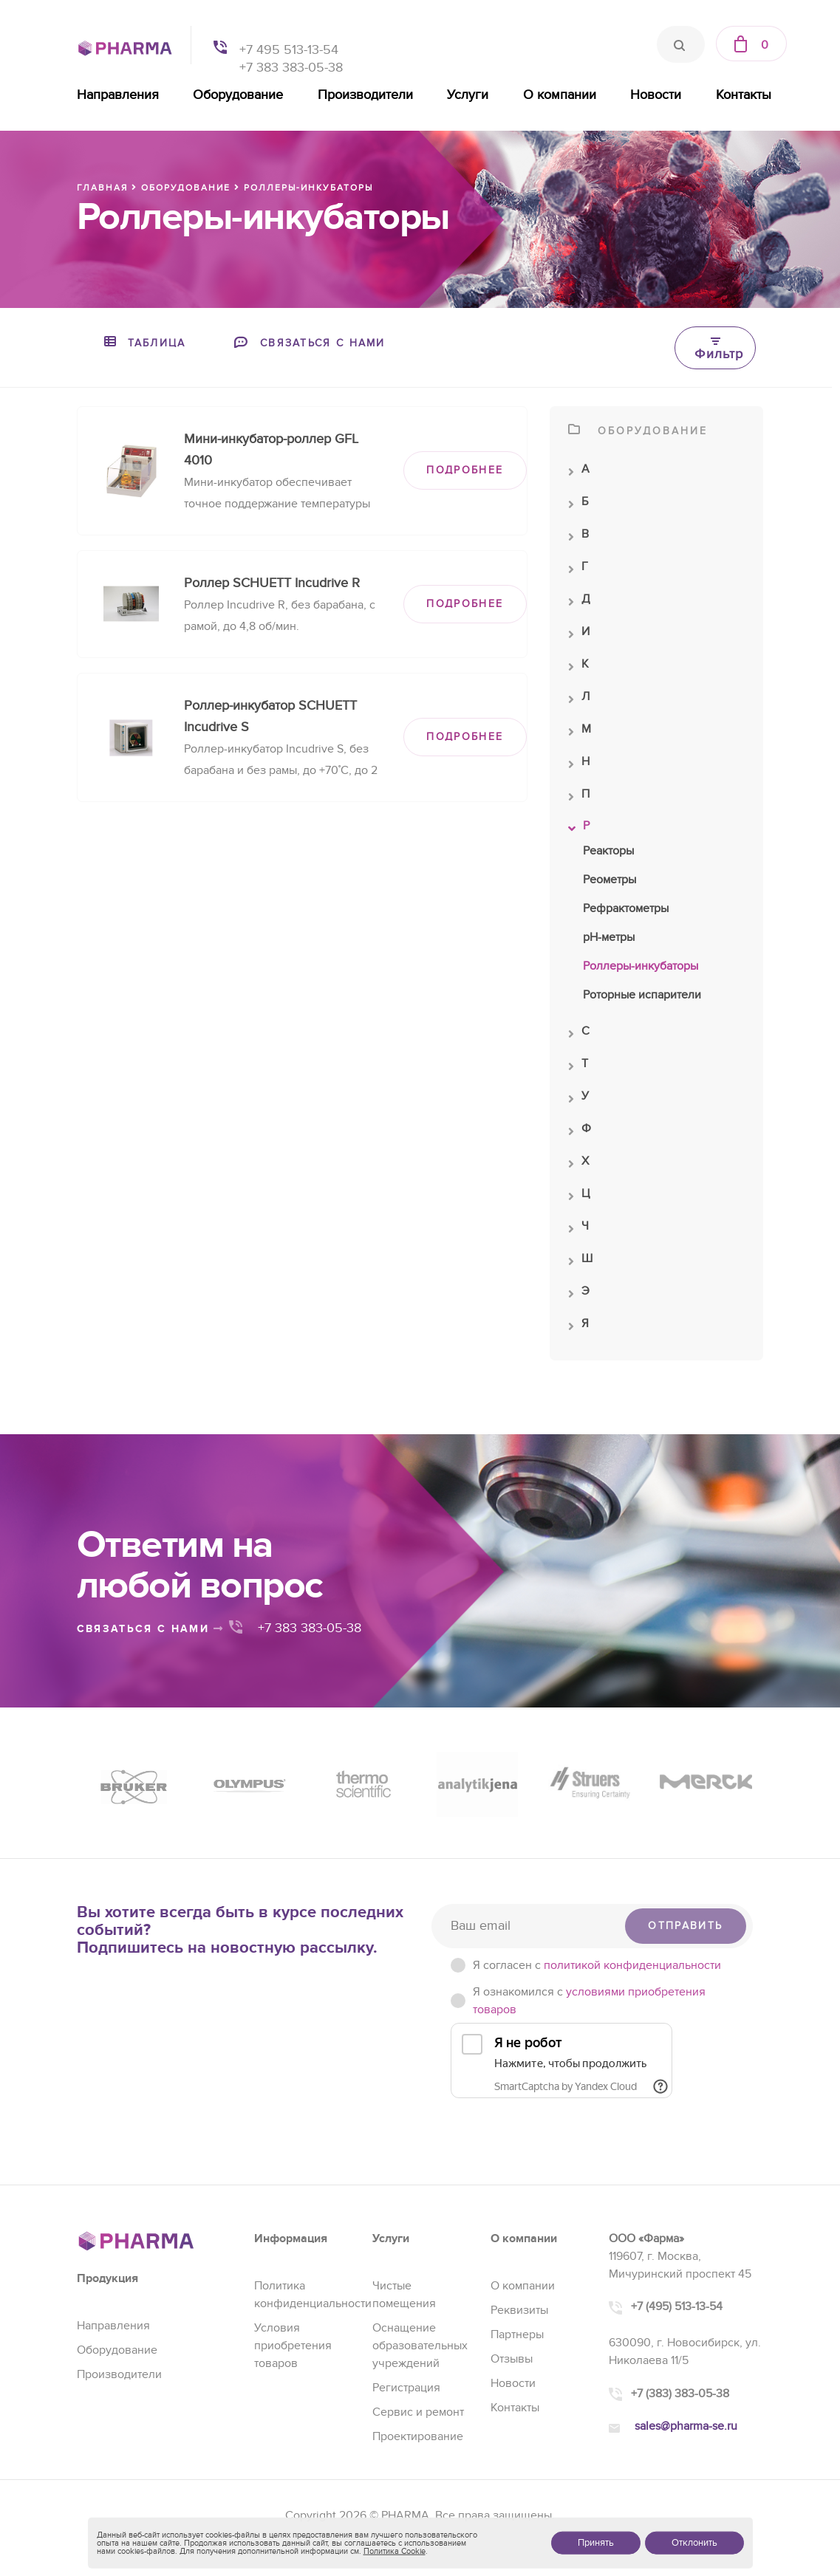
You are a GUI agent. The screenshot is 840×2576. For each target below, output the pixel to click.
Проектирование (417, 2436)
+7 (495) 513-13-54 (677, 2306)
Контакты (743, 95)
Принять (596, 2543)
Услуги (467, 95)
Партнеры (517, 2334)
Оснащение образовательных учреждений (420, 2345)
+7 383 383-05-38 (291, 67)
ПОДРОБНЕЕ (464, 470)
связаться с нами (151, 1629)
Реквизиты (519, 2310)
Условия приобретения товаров (293, 2345)
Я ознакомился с (589, 2000)
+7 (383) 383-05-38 (680, 2393)
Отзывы (512, 2358)
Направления (118, 95)
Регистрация (406, 2387)
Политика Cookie (394, 2551)
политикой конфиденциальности (632, 1965)
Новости (655, 95)
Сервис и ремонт (418, 2412)
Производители (365, 95)
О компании (559, 95)
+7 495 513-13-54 (288, 50)
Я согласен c (597, 1965)
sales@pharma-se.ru (686, 2426)
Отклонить (694, 2543)
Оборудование (238, 95)
